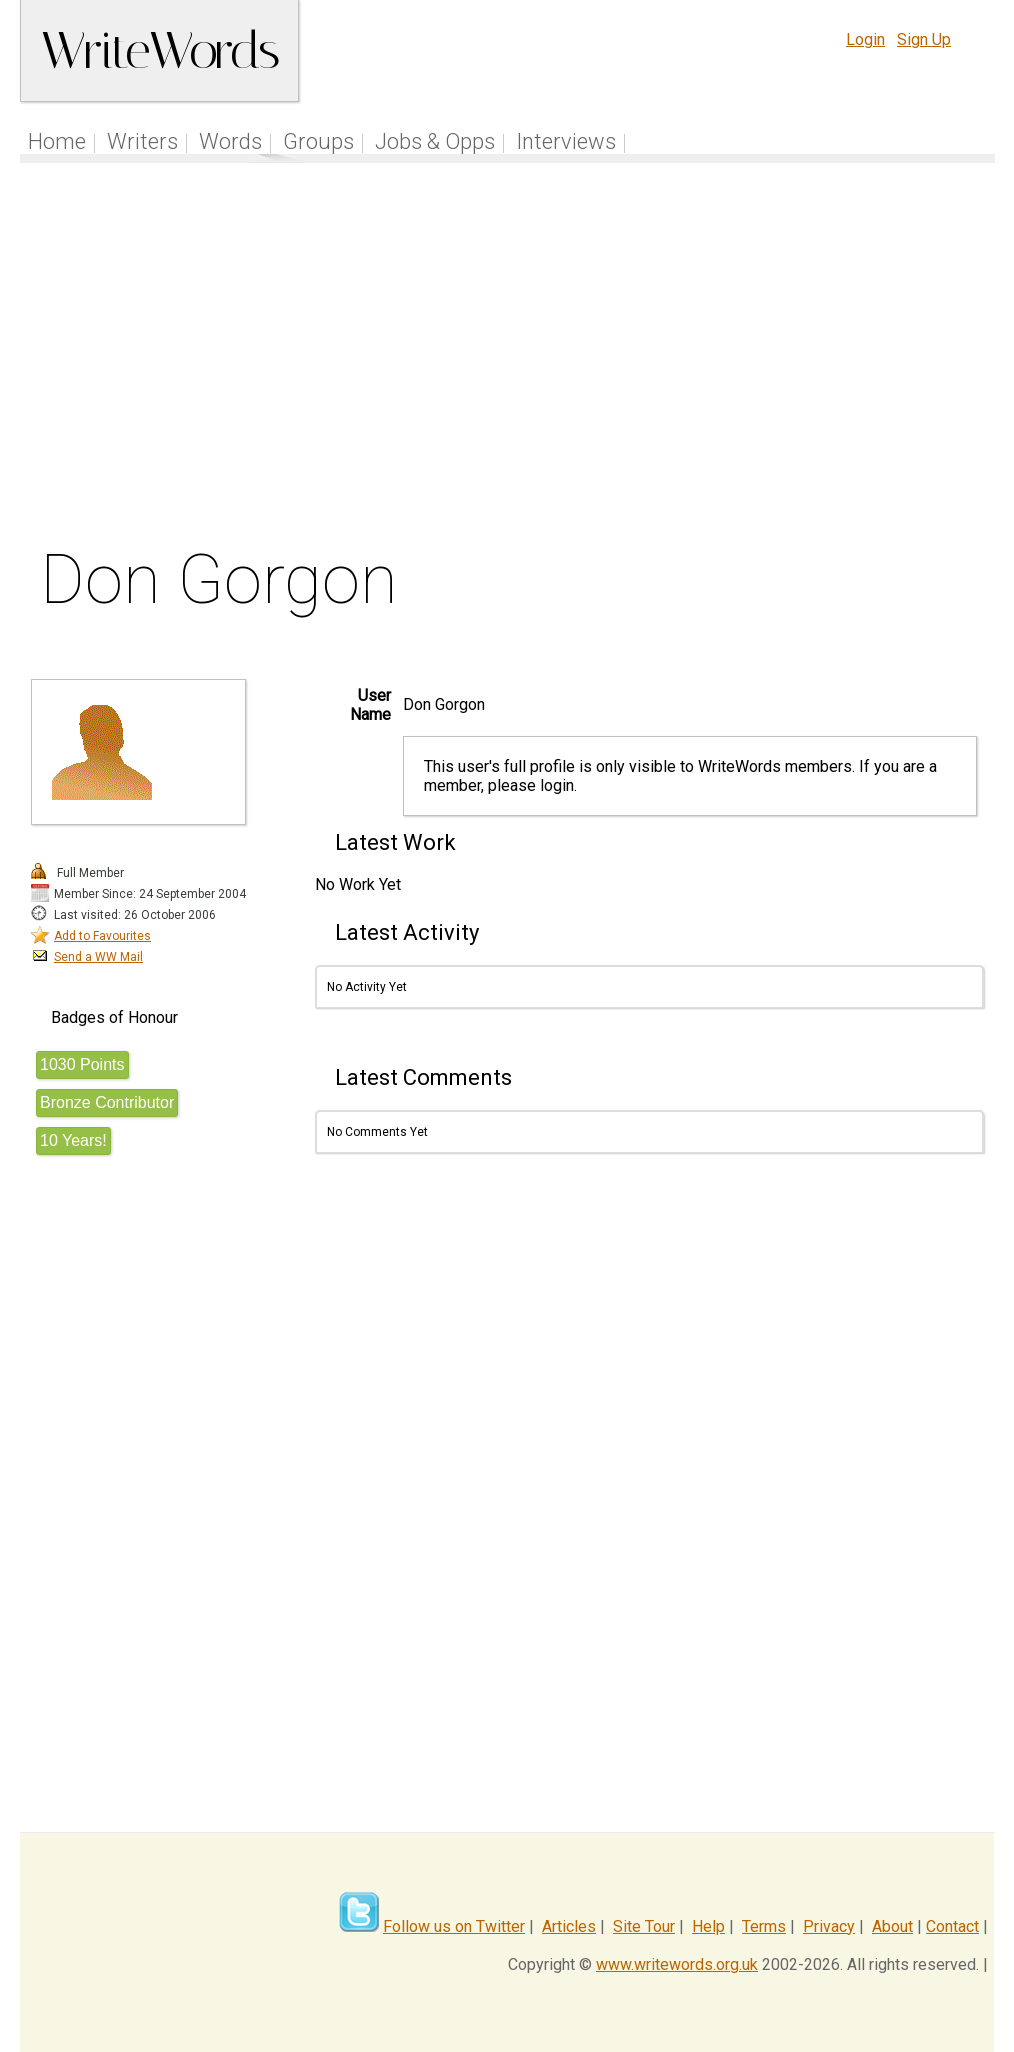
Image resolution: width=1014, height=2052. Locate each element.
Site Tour (644, 1926)
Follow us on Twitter (454, 1926)
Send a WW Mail (98, 957)
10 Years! (73, 1140)
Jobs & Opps (435, 141)
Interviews (566, 141)
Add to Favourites (102, 936)
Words (230, 141)
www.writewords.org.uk (677, 1964)
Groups (318, 141)
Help (708, 1926)
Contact (952, 1926)
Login (865, 39)
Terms (764, 1926)
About (892, 1926)
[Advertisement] (508, 359)
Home (57, 141)
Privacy (829, 1926)
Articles (569, 1926)
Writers (142, 141)
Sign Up (924, 39)
